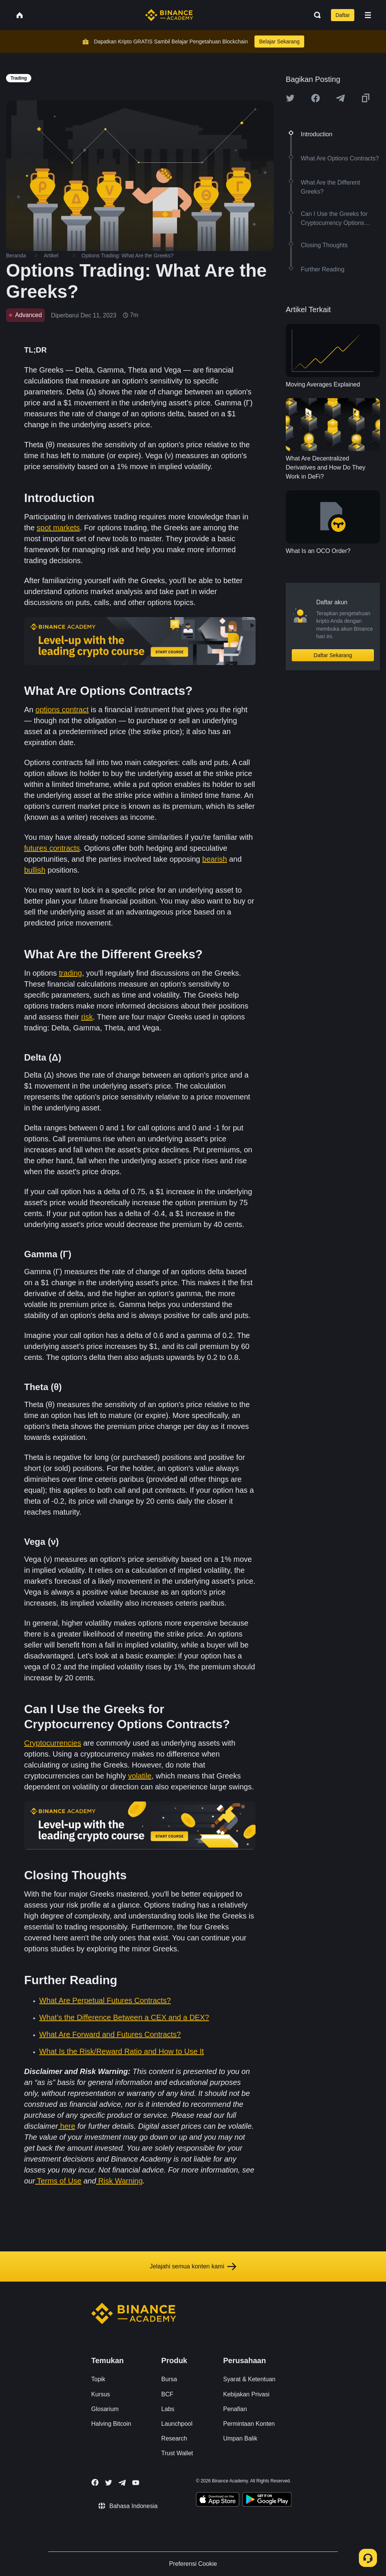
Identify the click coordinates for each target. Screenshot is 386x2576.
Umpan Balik (240, 2438)
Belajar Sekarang (279, 41)
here (66, 2126)
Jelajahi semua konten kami (193, 2266)
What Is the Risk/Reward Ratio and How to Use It (121, 2051)
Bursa (169, 2379)
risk (87, 1017)
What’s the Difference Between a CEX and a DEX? (124, 2017)
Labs (168, 2409)
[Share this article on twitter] (290, 98)
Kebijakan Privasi (246, 2394)
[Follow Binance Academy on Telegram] (122, 2482)
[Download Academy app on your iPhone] (217, 2500)
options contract (62, 709)
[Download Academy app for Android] (266, 2500)
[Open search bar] (315, 15)
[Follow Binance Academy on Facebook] (95, 2482)
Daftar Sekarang (333, 655)
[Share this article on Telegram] (340, 98)
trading (70, 973)
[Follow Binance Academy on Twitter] (108, 2483)
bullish (35, 870)
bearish (214, 859)
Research (174, 2438)
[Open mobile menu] (368, 15)
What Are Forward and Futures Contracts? (110, 2034)
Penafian (235, 2409)
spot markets (58, 528)
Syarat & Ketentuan (249, 2379)
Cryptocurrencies (52, 1743)
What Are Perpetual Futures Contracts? (105, 2000)
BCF (167, 2394)
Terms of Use (59, 2181)
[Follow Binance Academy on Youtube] (135, 2482)
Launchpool (177, 2423)
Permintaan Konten (249, 2423)
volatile (140, 1776)
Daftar (342, 15)
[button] (367, 15)
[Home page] (169, 15)
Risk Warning (120, 2181)
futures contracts (52, 848)
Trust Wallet (177, 2453)
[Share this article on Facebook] (315, 98)
